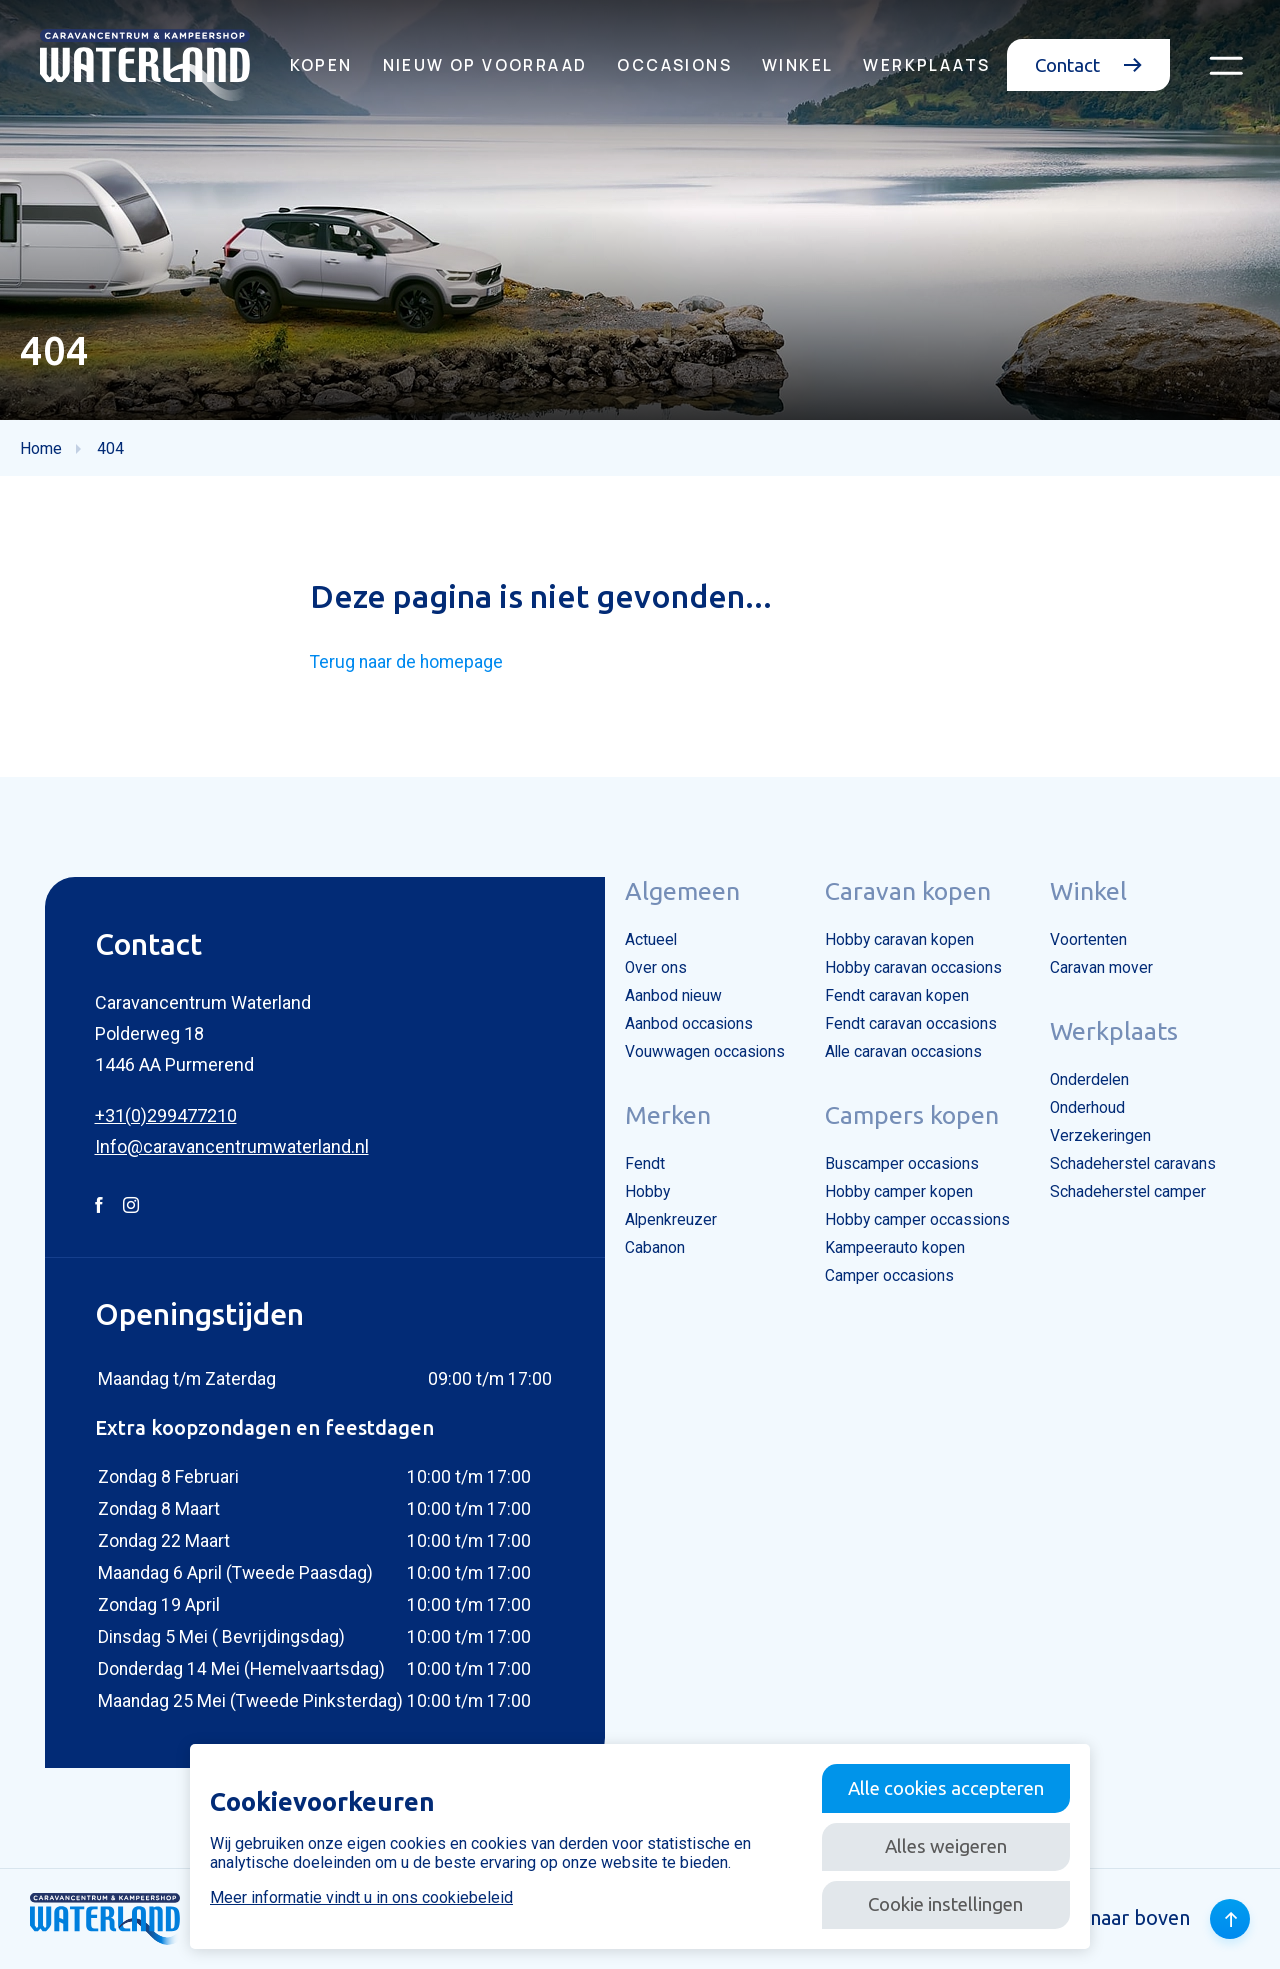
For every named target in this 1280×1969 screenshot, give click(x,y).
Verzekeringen (1100, 1136)
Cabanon (655, 1248)
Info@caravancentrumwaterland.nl (232, 1146)
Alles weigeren (946, 1846)
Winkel (797, 65)
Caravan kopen (908, 891)
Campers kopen (912, 1115)
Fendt (645, 1164)
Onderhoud (1087, 1108)
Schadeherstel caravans (1133, 1164)
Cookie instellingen (945, 1904)
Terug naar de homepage (406, 662)
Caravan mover (1101, 968)
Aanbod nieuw (673, 996)
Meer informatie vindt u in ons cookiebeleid (361, 1897)
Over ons (656, 968)
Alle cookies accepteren (946, 1788)
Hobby (647, 1192)
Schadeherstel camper (1128, 1192)
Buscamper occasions (902, 1164)
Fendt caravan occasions (911, 1024)
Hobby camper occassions (917, 1220)
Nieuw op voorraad (485, 65)
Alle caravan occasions (903, 1052)
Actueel (651, 940)
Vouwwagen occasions (705, 1052)
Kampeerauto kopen (895, 1248)
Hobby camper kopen (899, 1192)
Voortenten (1088, 940)
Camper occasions (889, 1276)
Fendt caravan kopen (897, 996)
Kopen (321, 65)
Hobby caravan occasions (913, 968)
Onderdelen (1089, 1080)
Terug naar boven (1140, 1919)
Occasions (674, 65)
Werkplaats (926, 65)
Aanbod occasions (689, 1024)
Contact (1088, 65)
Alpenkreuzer (671, 1220)
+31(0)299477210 (166, 1115)
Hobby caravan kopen (899, 940)
